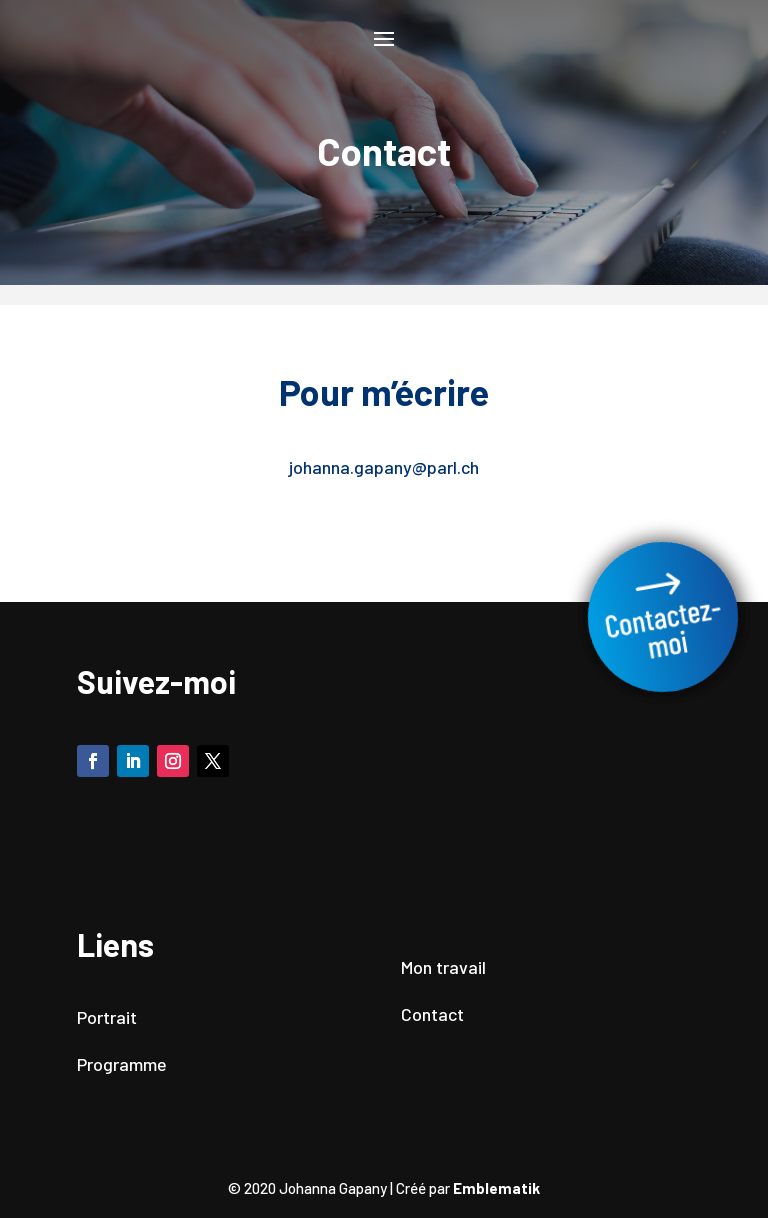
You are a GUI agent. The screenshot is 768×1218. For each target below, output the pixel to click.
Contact (432, 1014)
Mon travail (443, 967)
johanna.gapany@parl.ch (384, 467)
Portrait (107, 1017)
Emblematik (496, 1188)
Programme (122, 1064)
